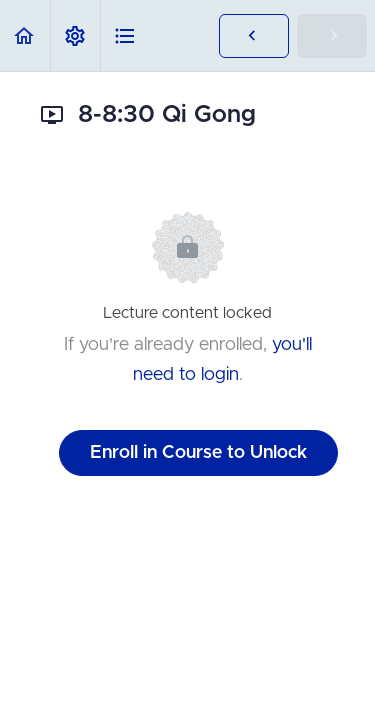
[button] (25, 35)
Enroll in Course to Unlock (198, 453)
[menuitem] (75, 35)
